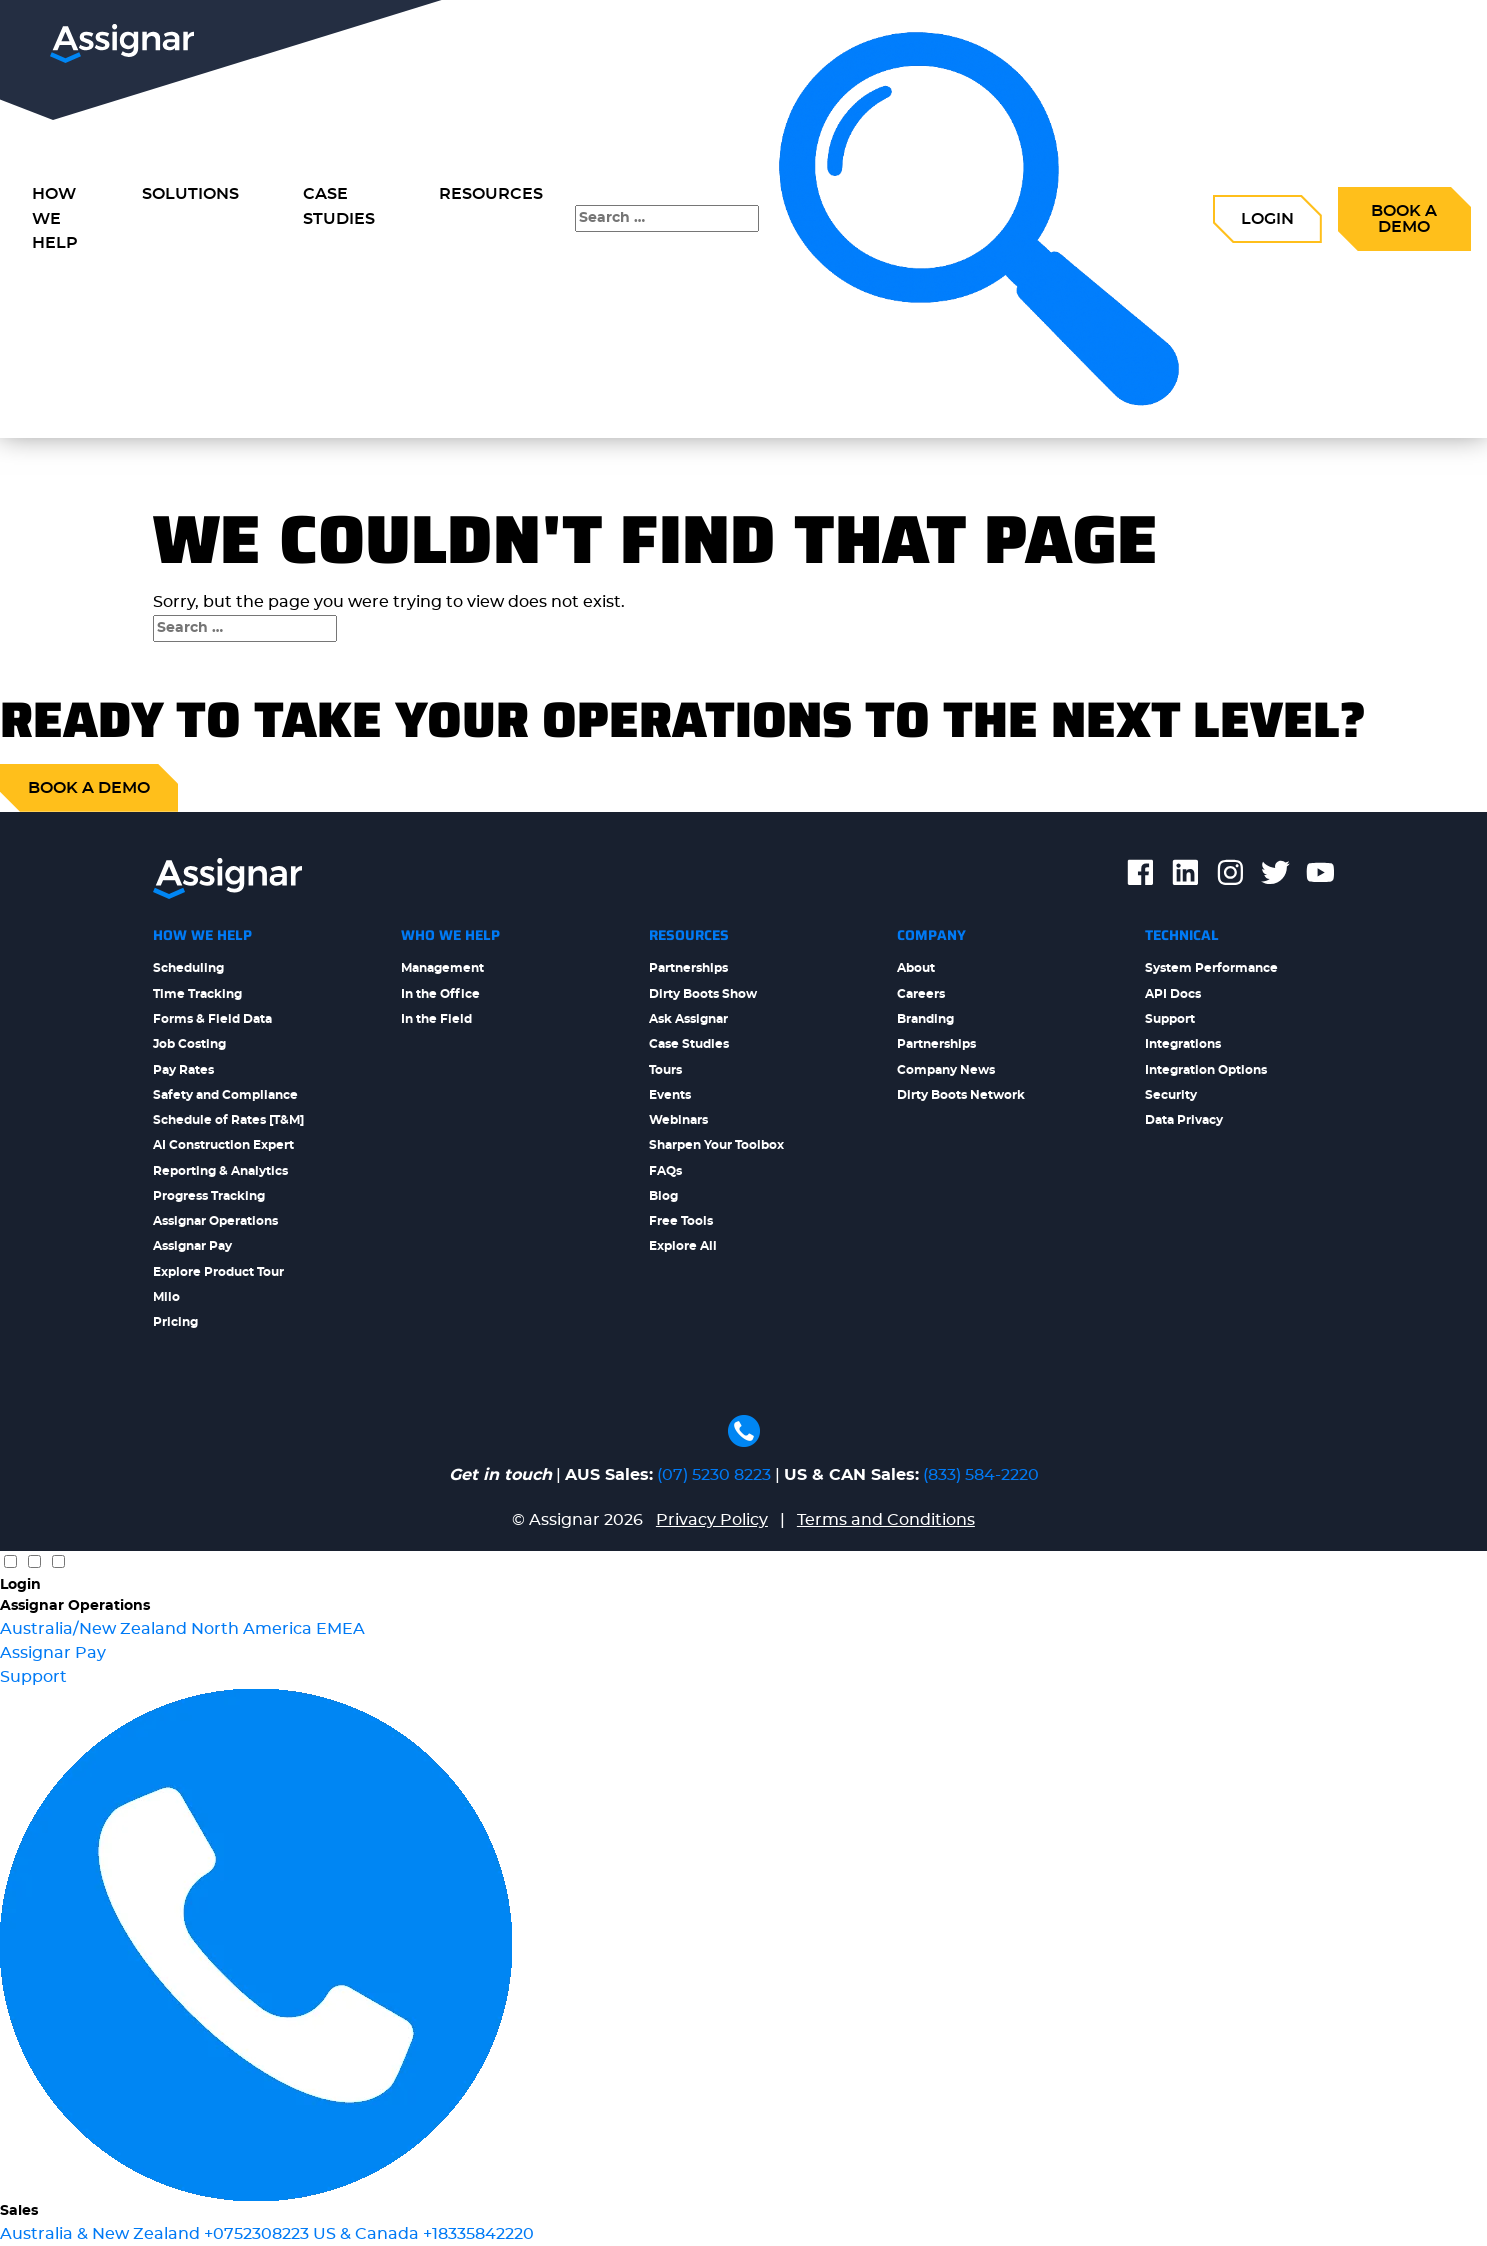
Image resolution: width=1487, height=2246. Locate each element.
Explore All (683, 1246)
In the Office (440, 994)
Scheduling (188, 968)
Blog (663, 1196)
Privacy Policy (712, 1520)
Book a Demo (1404, 219)
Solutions (190, 194)
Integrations (1183, 1044)
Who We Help (450, 935)
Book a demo (89, 788)
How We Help (202, 935)
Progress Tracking (209, 1196)
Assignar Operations (215, 1221)
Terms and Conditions (886, 1520)
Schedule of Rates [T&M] (228, 1120)
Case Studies (339, 206)
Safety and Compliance (225, 1095)
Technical (1182, 935)
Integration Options (1206, 1070)
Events (670, 1095)
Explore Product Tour (218, 1272)
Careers (921, 994)
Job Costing (189, 1044)
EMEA (340, 1629)
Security (1171, 1095)
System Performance (1211, 968)
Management (442, 968)
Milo (166, 1297)
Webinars (678, 1120)
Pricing (175, 1322)
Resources (491, 194)
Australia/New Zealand (95, 1629)
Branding (925, 1019)
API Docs (1173, 994)
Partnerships (688, 968)
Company (931, 935)
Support (1170, 1019)
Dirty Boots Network (961, 1095)
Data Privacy (1184, 1120)
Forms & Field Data (212, 1019)
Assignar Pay (192, 1246)
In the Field (436, 1019)
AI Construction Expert (223, 1145)
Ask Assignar (688, 1019)
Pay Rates (183, 1070)
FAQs (665, 1171)
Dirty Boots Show (703, 994)
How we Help (55, 219)
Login (1267, 219)
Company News (946, 1070)
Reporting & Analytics (220, 1171)
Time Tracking (197, 994)
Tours (665, 1070)
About (916, 968)
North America (253, 1629)
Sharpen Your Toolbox (716, 1145)
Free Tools (681, 1221)
